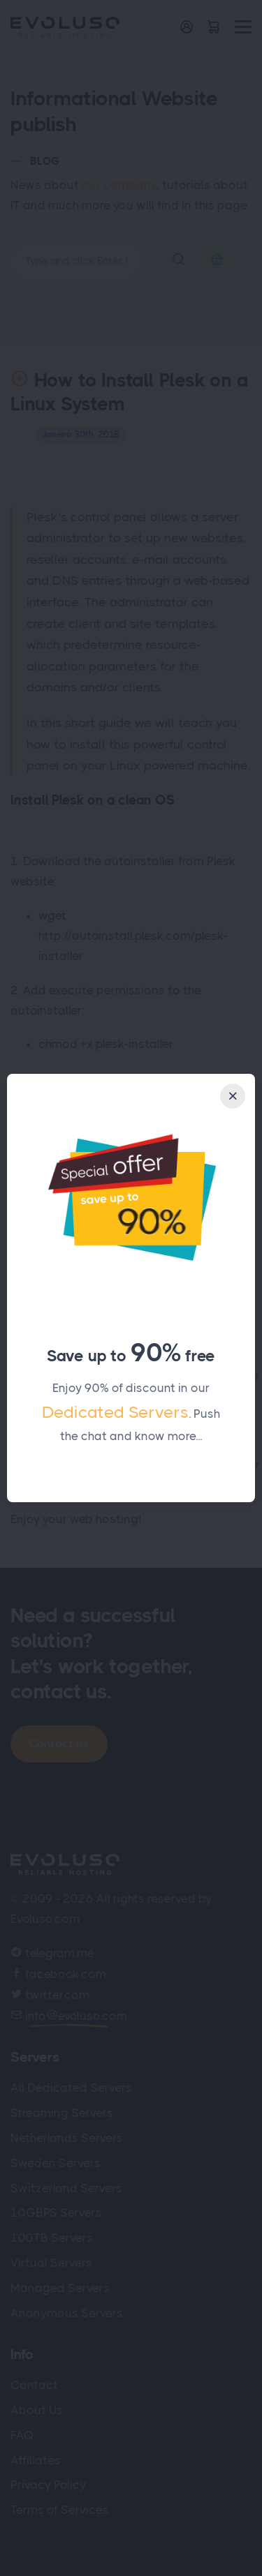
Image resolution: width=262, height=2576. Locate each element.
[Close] (232, 1096)
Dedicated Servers (115, 1412)
